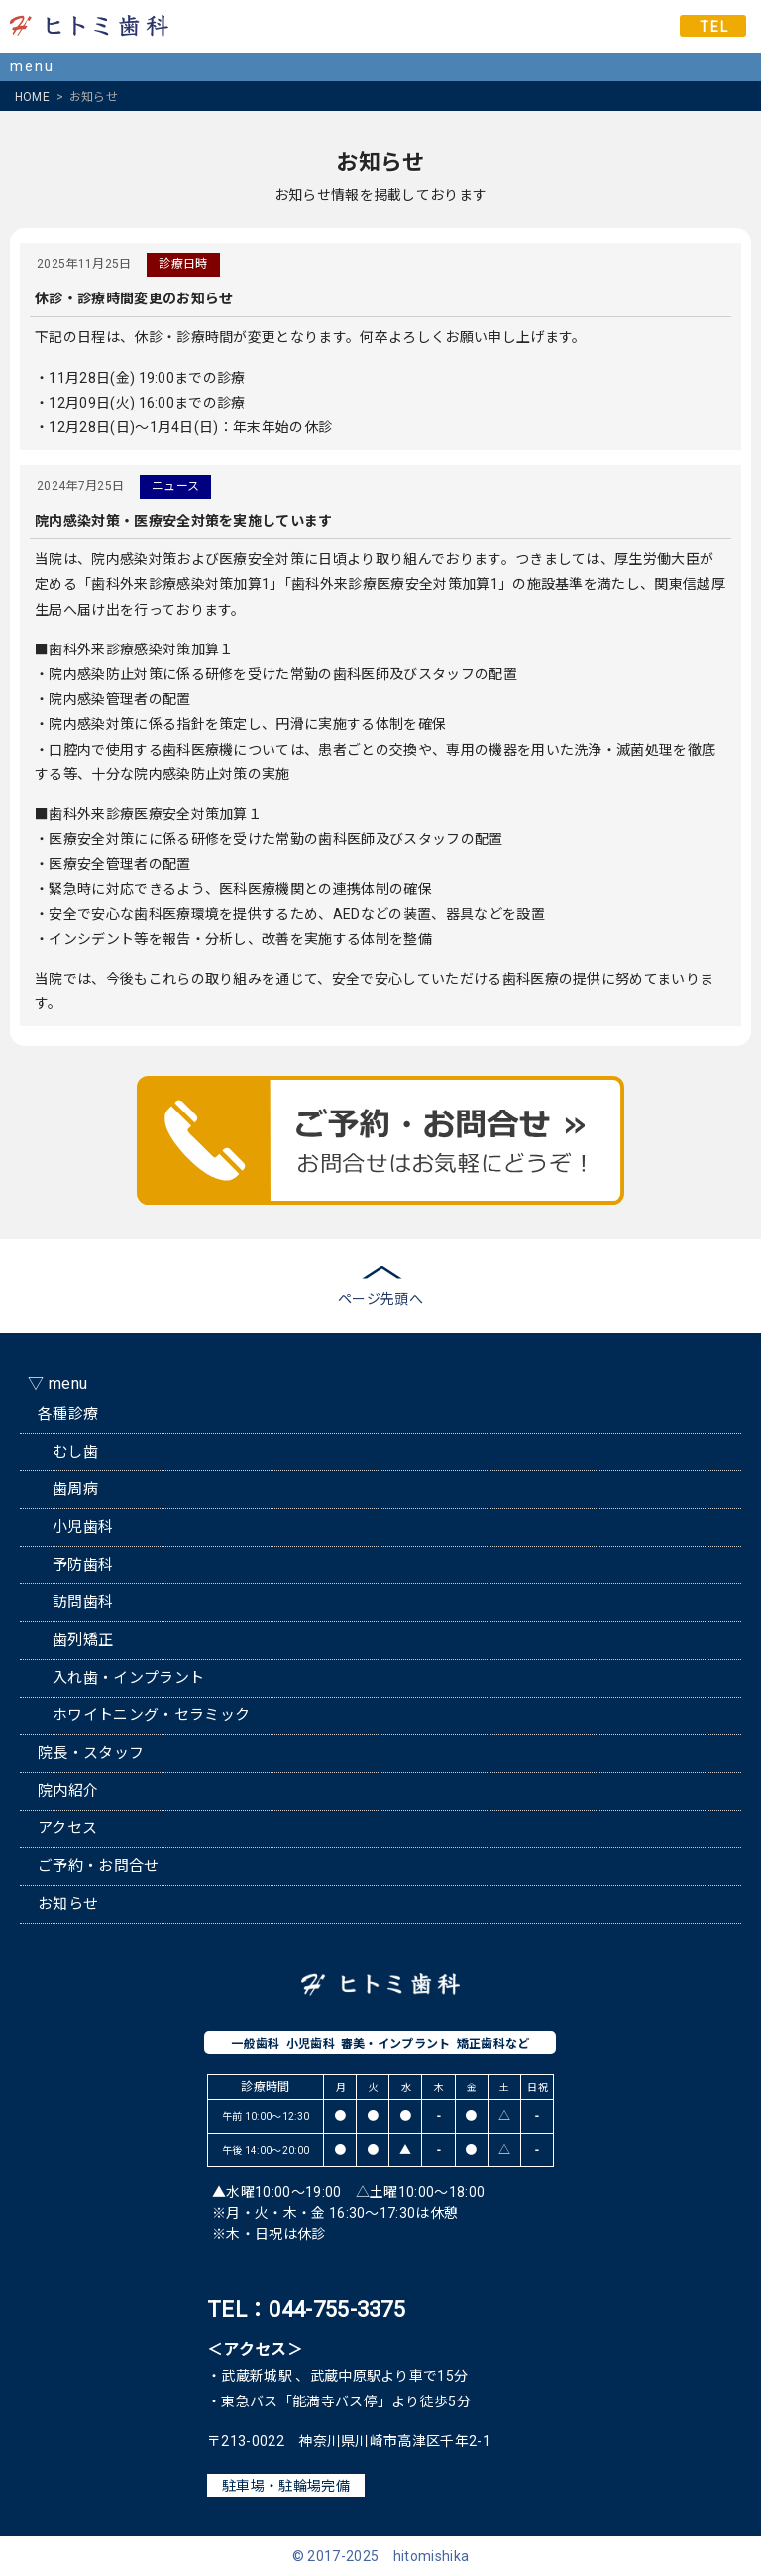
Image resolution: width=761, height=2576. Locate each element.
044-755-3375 (337, 2309)
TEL (714, 27)
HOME (32, 97)
